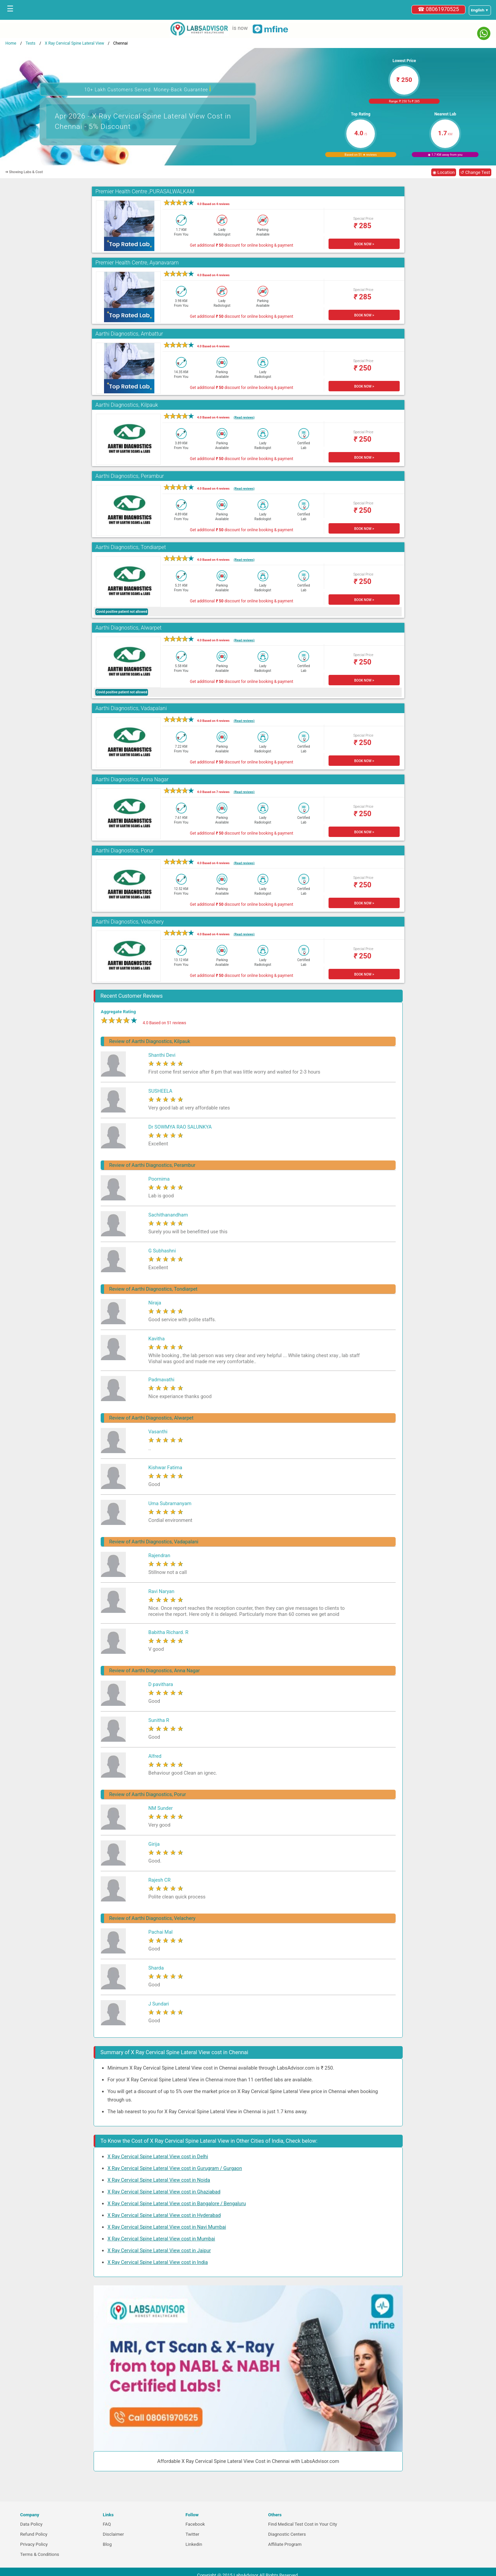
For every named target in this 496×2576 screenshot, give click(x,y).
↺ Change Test (475, 172)
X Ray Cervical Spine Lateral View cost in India (157, 2262)
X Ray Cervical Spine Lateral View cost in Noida (158, 2180)
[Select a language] (480, 10)
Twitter (192, 2534)
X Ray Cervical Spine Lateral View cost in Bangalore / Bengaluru (176, 2203)
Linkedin (194, 2544)
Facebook (195, 2524)
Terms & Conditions (39, 2554)
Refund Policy (33, 2534)
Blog (107, 2544)
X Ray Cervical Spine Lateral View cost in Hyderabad (164, 2215)
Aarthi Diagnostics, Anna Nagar (131, 779)
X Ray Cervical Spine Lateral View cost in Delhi (157, 2156)
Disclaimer (113, 2534)
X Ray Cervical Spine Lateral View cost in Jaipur (159, 2250)
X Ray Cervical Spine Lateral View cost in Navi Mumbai (166, 2227)
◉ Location (444, 172)
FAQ (107, 2524)
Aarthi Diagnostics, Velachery (129, 922)
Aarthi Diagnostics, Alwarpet (128, 628)
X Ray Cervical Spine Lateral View (74, 43)
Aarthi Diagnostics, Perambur (129, 476)
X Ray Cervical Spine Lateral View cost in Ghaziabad (163, 2192)
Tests (30, 43)
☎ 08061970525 (438, 9)
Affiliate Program (285, 2544)
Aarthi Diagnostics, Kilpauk (126, 405)
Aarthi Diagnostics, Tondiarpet (130, 547)
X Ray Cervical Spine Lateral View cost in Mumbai (161, 2239)
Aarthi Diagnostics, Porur (124, 850)
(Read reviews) (244, 417)
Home (10, 43)
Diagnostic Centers (287, 2534)
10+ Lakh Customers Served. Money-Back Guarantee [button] (147, 88)
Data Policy (31, 2524)
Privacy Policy (34, 2544)
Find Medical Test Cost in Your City (302, 2524)
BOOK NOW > (364, 244)
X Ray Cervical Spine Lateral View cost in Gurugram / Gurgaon (174, 2168)
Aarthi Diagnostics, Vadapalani (131, 708)
